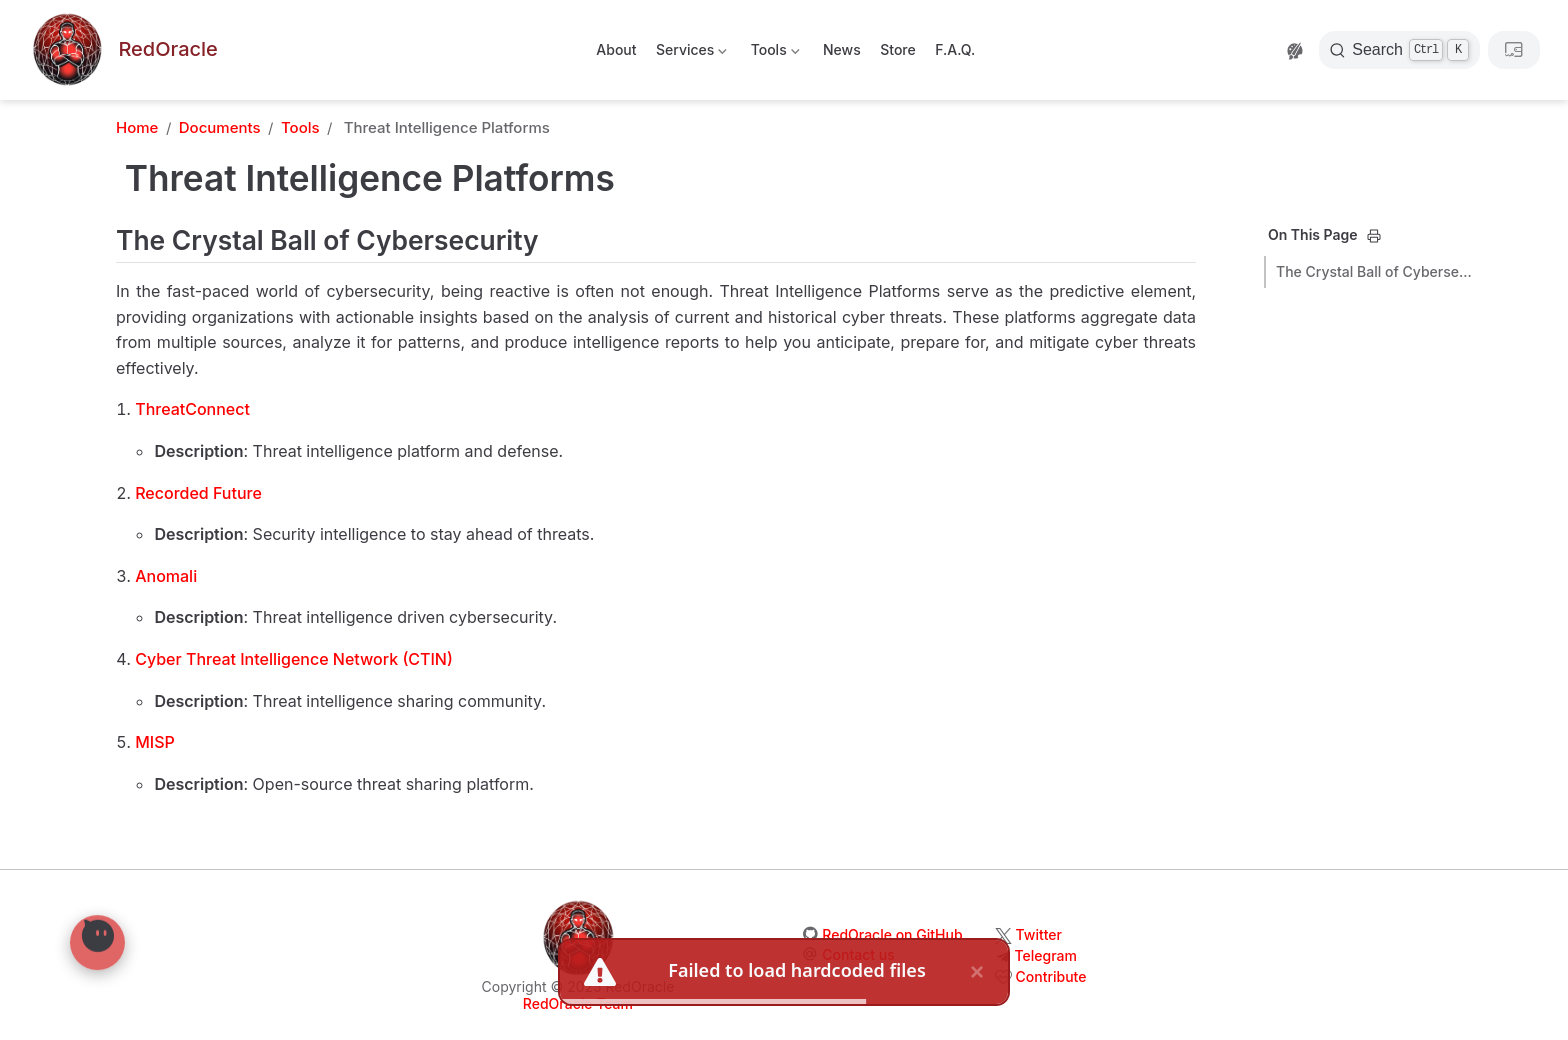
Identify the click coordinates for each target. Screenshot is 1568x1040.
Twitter (1039, 934)
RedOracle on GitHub (892, 934)
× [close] (977, 971)
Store (898, 49)
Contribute (1051, 976)
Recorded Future (198, 493)
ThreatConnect (192, 409)
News (842, 49)
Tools (773, 53)
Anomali (166, 576)
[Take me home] (123, 50)
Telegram (1046, 955)
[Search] (1399, 50)
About (616, 49)
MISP (155, 742)
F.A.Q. (955, 49)
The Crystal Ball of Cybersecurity (1376, 271)
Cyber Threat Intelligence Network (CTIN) (294, 659)
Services (690, 53)
